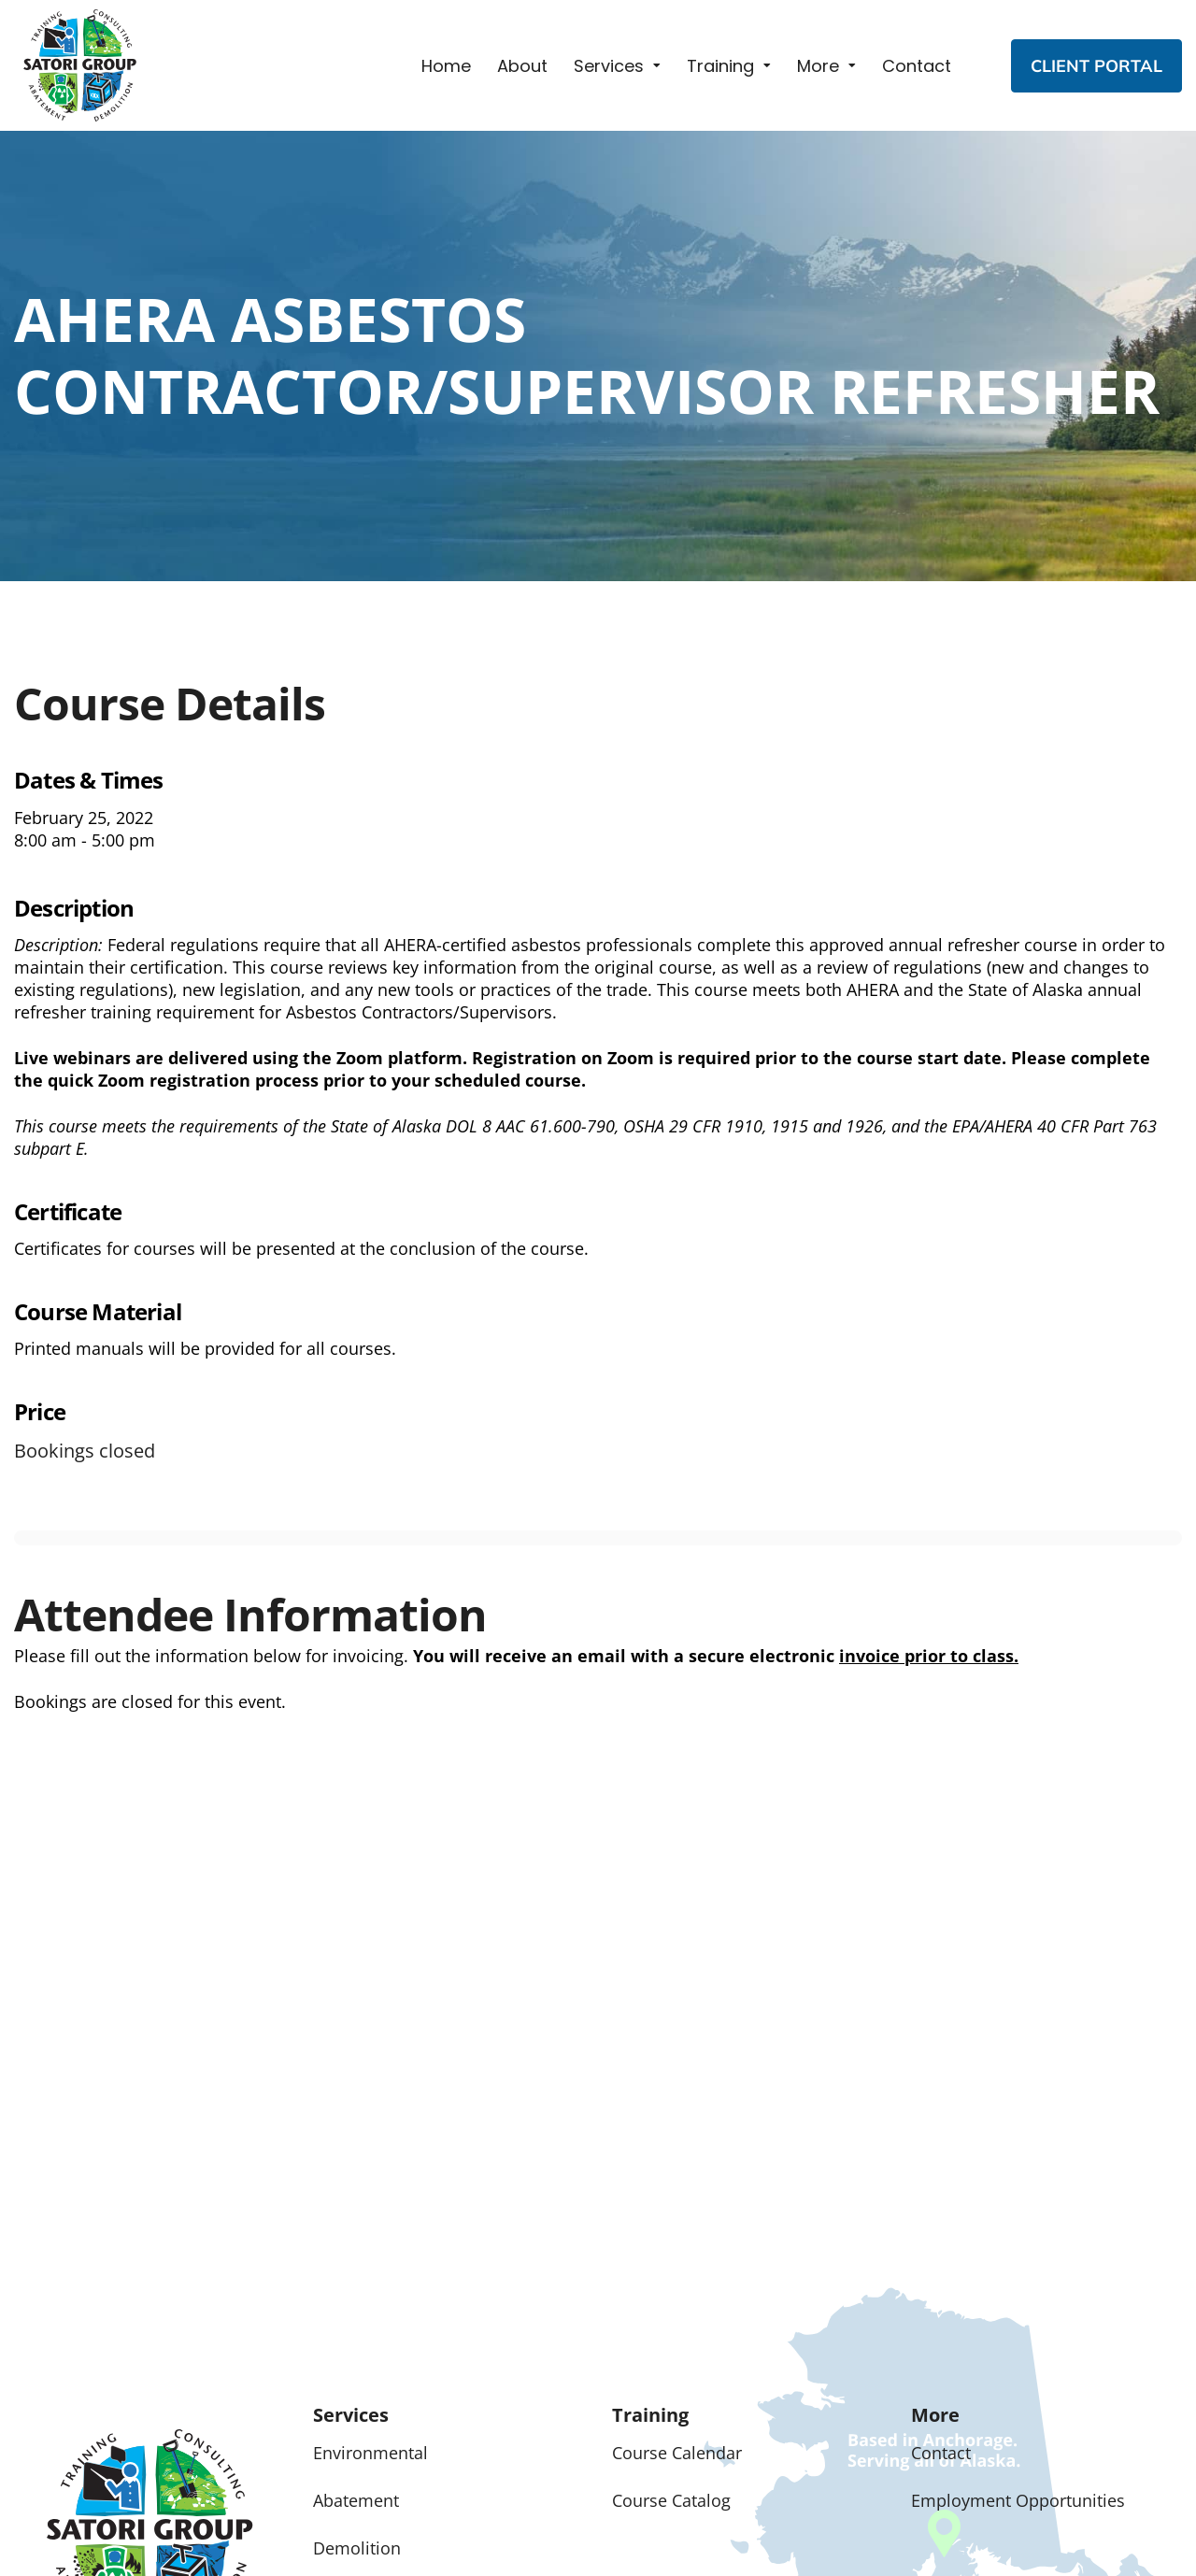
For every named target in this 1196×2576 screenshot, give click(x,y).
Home (446, 66)
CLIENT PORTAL (1096, 66)
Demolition (357, 2548)
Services (609, 66)
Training (720, 66)
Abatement (356, 2500)
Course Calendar (677, 2452)
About (522, 66)
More (818, 66)
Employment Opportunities (1018, 2500)
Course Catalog (671, 2500)
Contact (916, 66)
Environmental (370, 2452)
